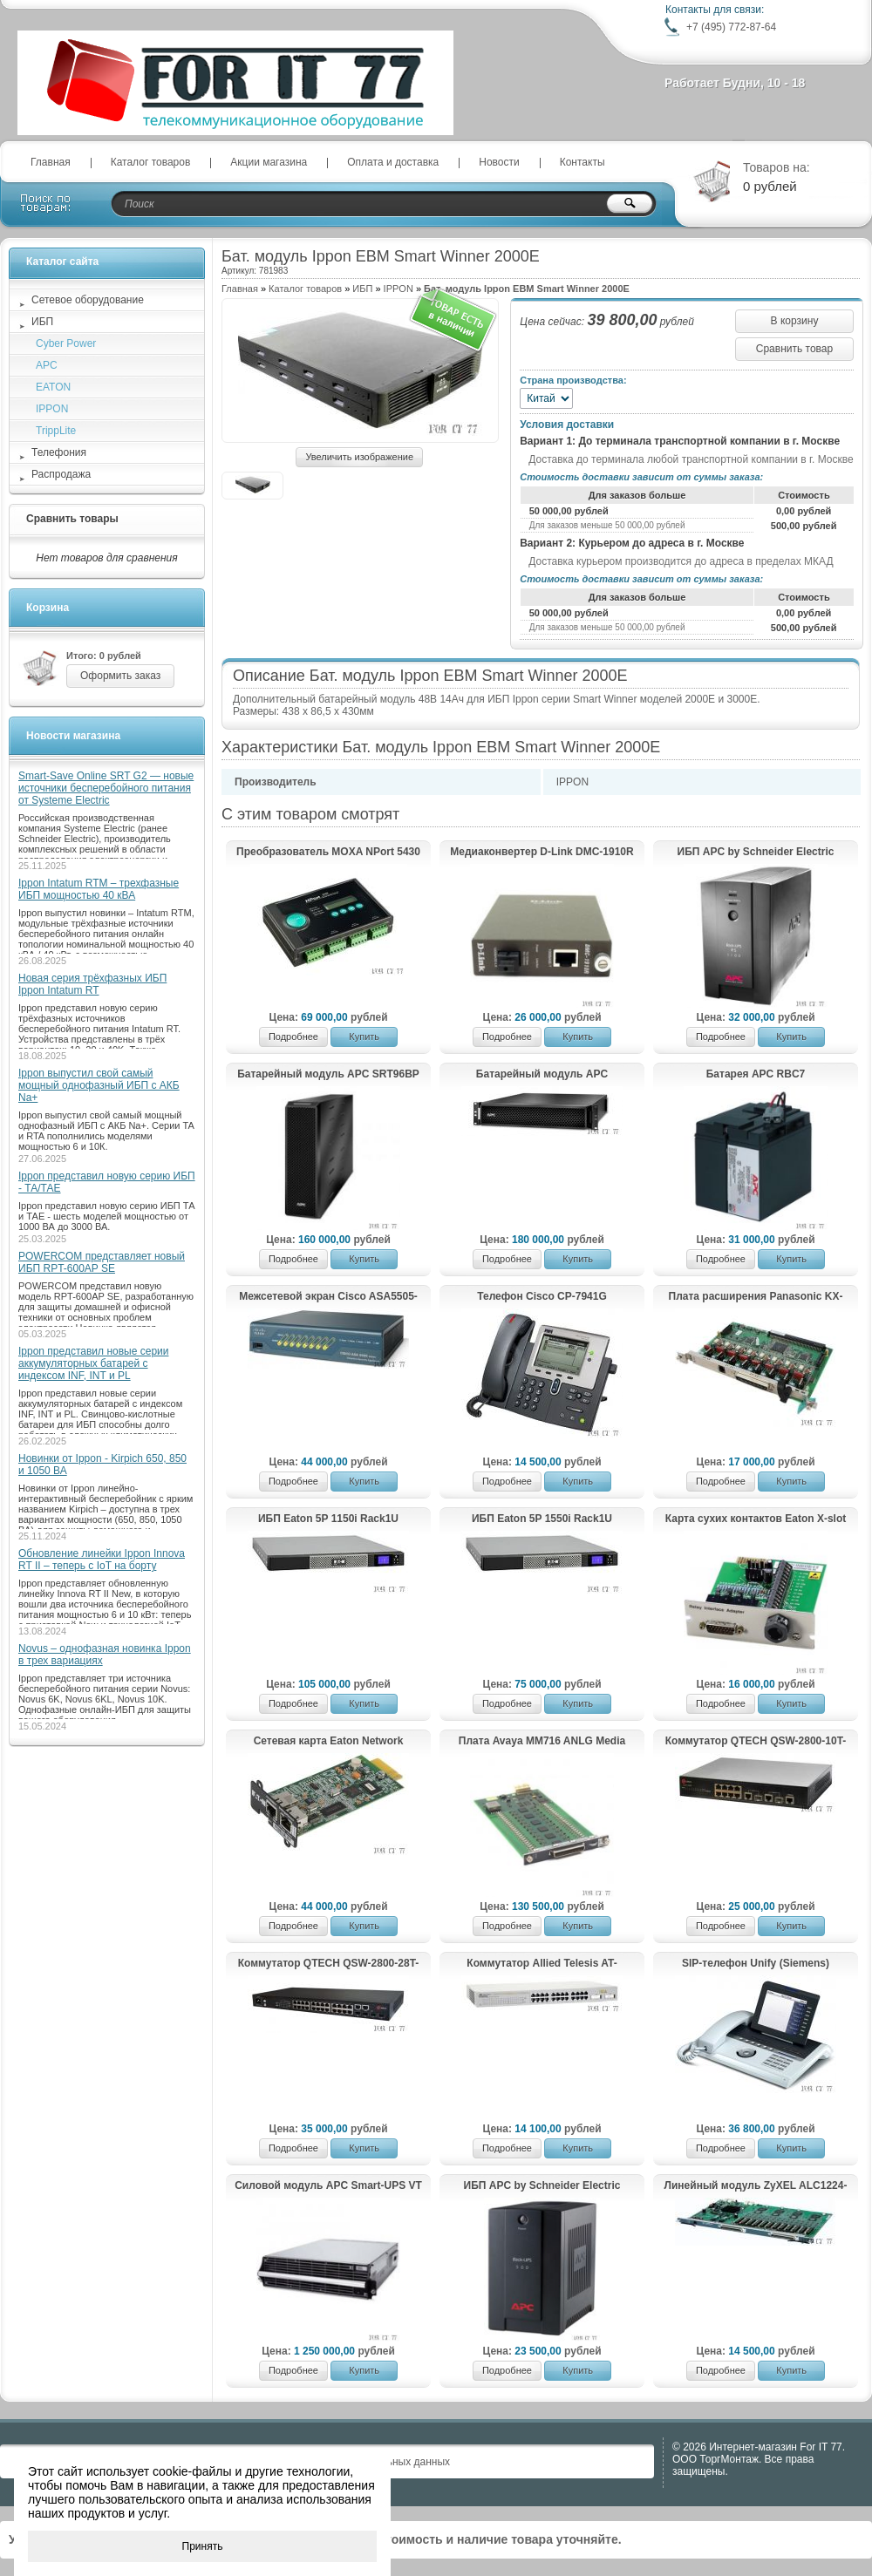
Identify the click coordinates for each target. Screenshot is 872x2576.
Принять (202, 2546)
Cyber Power (66, 343)
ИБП (362, 288)
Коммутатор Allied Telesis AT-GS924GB (542, 1964)
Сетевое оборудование (87, 300)
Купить (364, 1036)
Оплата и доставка (393, 162)
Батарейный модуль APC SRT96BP (328, 1074)
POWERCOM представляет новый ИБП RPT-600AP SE (101, 1262)
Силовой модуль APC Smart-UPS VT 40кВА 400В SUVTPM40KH (328, 2186)
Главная (51, 162)
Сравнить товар (794, 349)
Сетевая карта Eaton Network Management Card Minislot (329, 1742)
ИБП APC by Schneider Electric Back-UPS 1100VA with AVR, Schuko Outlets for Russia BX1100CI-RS (755, 853)
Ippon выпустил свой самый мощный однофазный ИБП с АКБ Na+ (99, 1085)
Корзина (47, 608)
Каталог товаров (151, 162)
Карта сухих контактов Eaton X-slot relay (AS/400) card (756, 1519)
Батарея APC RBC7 (756, 1074)
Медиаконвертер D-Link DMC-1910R (541, 852)
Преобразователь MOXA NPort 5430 (328, 852)
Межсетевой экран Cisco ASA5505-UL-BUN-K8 (328, 1297)
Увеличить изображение (359, 457)
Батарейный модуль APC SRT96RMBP (542, 1075)
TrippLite (56, 431)
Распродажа (61, 474)
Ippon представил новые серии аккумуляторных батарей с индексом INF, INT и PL (93, 1363)
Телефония (58, 452)
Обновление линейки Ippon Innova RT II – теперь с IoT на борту (101, 1559)
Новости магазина (73, 736)
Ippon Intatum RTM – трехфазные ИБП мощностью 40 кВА (98, 889)
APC (47, 365)
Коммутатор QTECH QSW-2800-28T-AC (328, 1964)
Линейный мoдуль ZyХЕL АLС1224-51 (756, 2186)
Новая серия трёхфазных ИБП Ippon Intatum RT (92, 984)
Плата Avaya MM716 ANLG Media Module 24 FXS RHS (542, 1742)
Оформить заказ (120, 675)
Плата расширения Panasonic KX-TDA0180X (756, 1297)
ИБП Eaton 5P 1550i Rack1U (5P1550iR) (542, 1519)
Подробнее (293, 1036)
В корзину (795, 321)
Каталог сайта (62, 261)
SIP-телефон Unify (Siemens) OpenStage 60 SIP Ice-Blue (755, 1964)
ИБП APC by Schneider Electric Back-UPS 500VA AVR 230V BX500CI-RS (542, 2186)
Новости (499, 162)
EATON (53, 387)
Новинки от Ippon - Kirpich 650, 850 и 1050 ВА (102, 1464)
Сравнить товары (72, 519)
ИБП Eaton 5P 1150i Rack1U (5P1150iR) (328, 1519)
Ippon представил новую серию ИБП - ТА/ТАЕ (106, 1182)
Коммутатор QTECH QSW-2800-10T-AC (756, 1742)
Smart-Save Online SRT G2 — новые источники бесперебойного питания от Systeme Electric (106, 788)
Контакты (582, 162)
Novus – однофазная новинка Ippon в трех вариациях (104, 1654)
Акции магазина (268, 162)
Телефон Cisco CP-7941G (542, 1296)
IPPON (398, 288)
